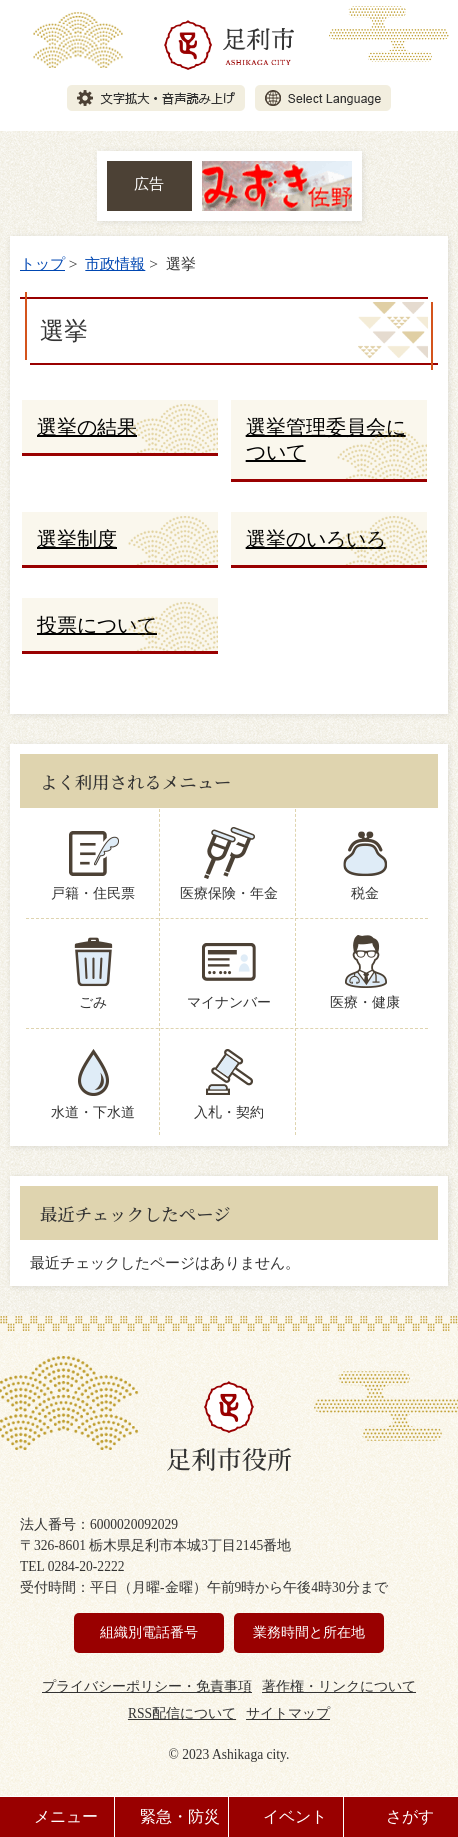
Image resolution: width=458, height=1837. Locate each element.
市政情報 (115, 263)
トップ (42, 263)
